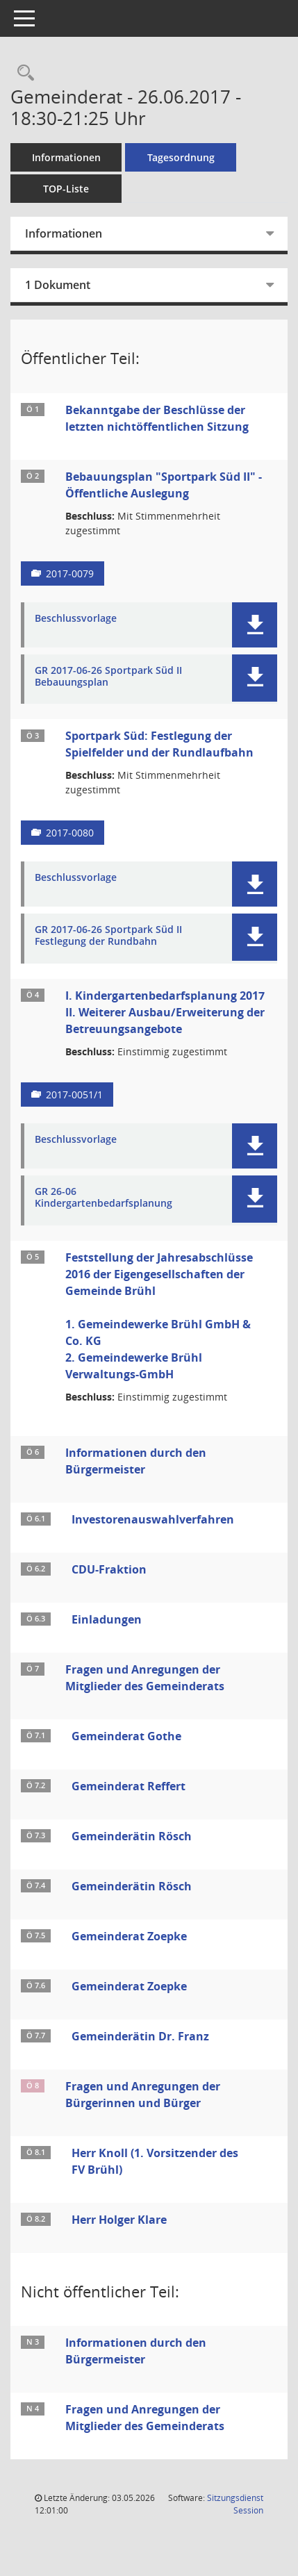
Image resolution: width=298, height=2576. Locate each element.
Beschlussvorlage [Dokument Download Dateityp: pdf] (76, 619)
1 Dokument (57, 284)
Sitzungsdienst (235, 2504)
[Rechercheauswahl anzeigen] (22, 73)
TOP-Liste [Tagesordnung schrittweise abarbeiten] (66, 188)
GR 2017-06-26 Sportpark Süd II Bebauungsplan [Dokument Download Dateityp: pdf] (108, 676)
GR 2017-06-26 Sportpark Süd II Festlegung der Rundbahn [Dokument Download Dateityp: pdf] (108, 936)
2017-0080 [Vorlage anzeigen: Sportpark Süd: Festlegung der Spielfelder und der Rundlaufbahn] (70, 832)
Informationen (66, 157)
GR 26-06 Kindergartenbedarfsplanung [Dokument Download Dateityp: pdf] (103, 1197)
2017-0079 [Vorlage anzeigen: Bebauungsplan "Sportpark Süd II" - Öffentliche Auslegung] (70, 573)
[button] (254, 624)
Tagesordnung (181, 157)
